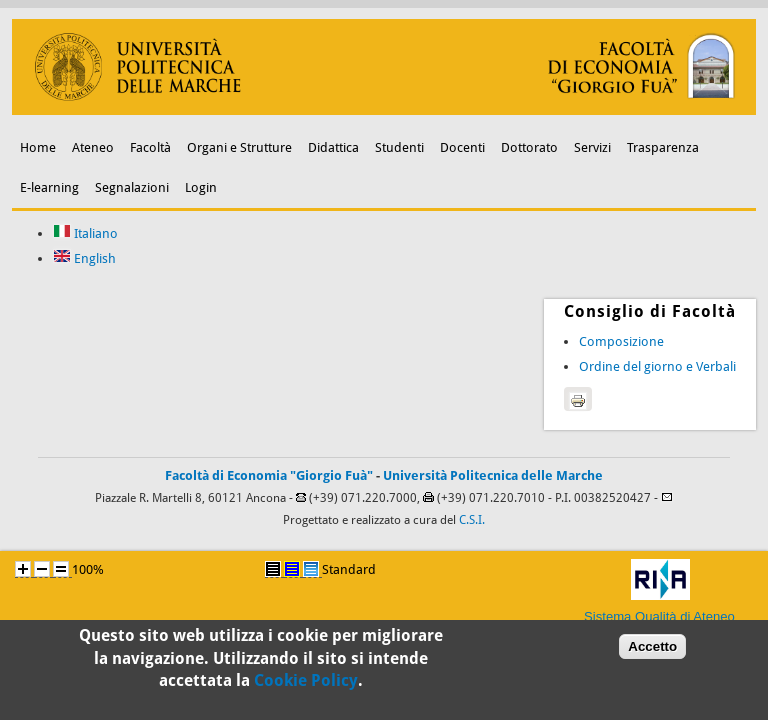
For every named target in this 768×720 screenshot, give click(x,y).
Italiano (85, 233)
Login (201, 187)
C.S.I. (472, 520)
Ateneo (93, 147)
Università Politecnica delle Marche (493, 475)
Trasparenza (663, 147)
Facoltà (150, 147)
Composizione (621, 341)
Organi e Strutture (239, 147)
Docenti (462, 147)
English (84, 258)
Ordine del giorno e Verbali (657, 366)
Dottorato (529, 147)
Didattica (333, 147)
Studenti (399, 147)
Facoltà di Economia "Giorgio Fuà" (269, 475)
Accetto (652, 651)
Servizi (592, 147)
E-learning (49, 187)
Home (38, 147)
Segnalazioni (132, 187)
